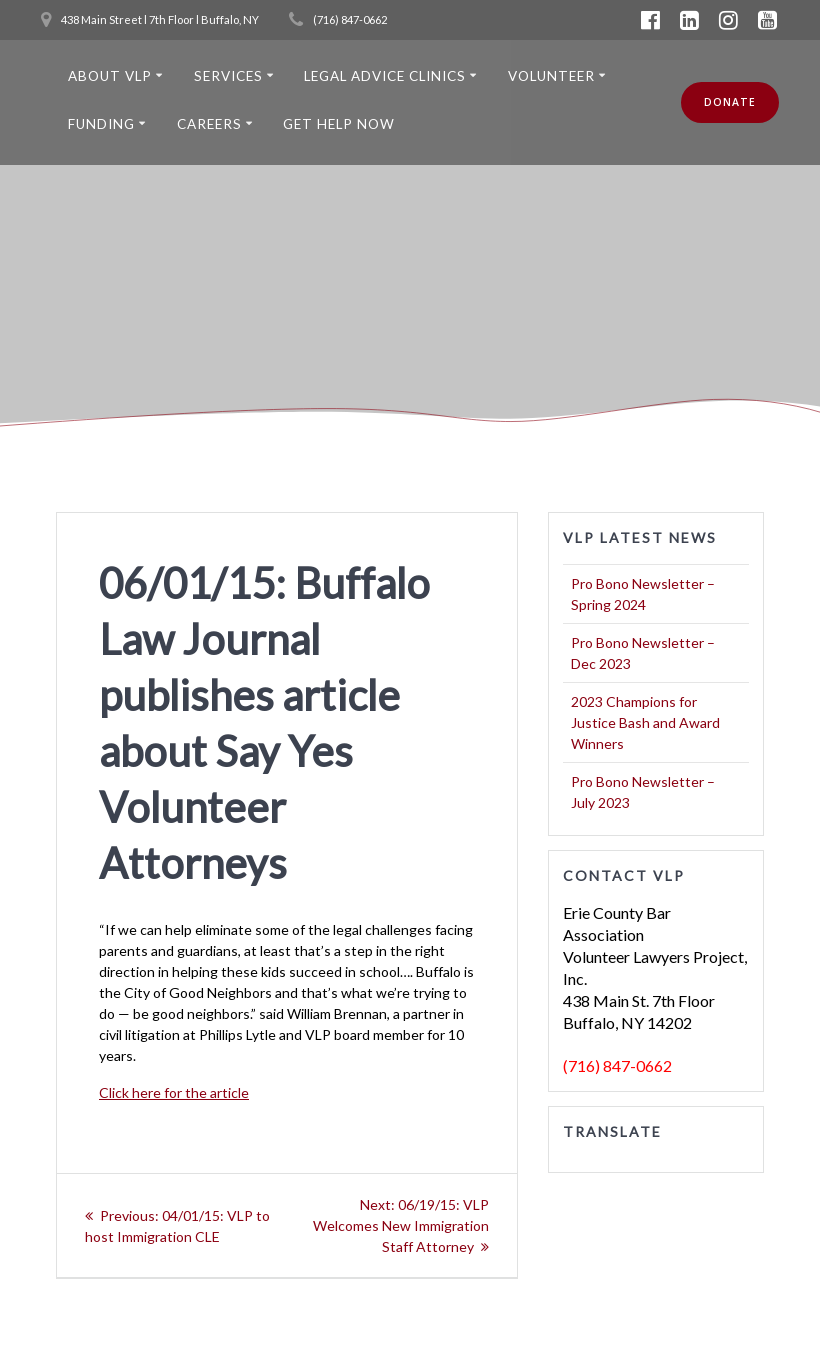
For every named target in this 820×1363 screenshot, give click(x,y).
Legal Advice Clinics (385, 76)
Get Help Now (339, 124)
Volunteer (551, 76)
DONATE (730, 102)
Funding (101, 124)
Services (228, 76)
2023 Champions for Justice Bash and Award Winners (645, 722)
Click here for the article (174, 1092)
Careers (209, 124)
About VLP (110, 76)
